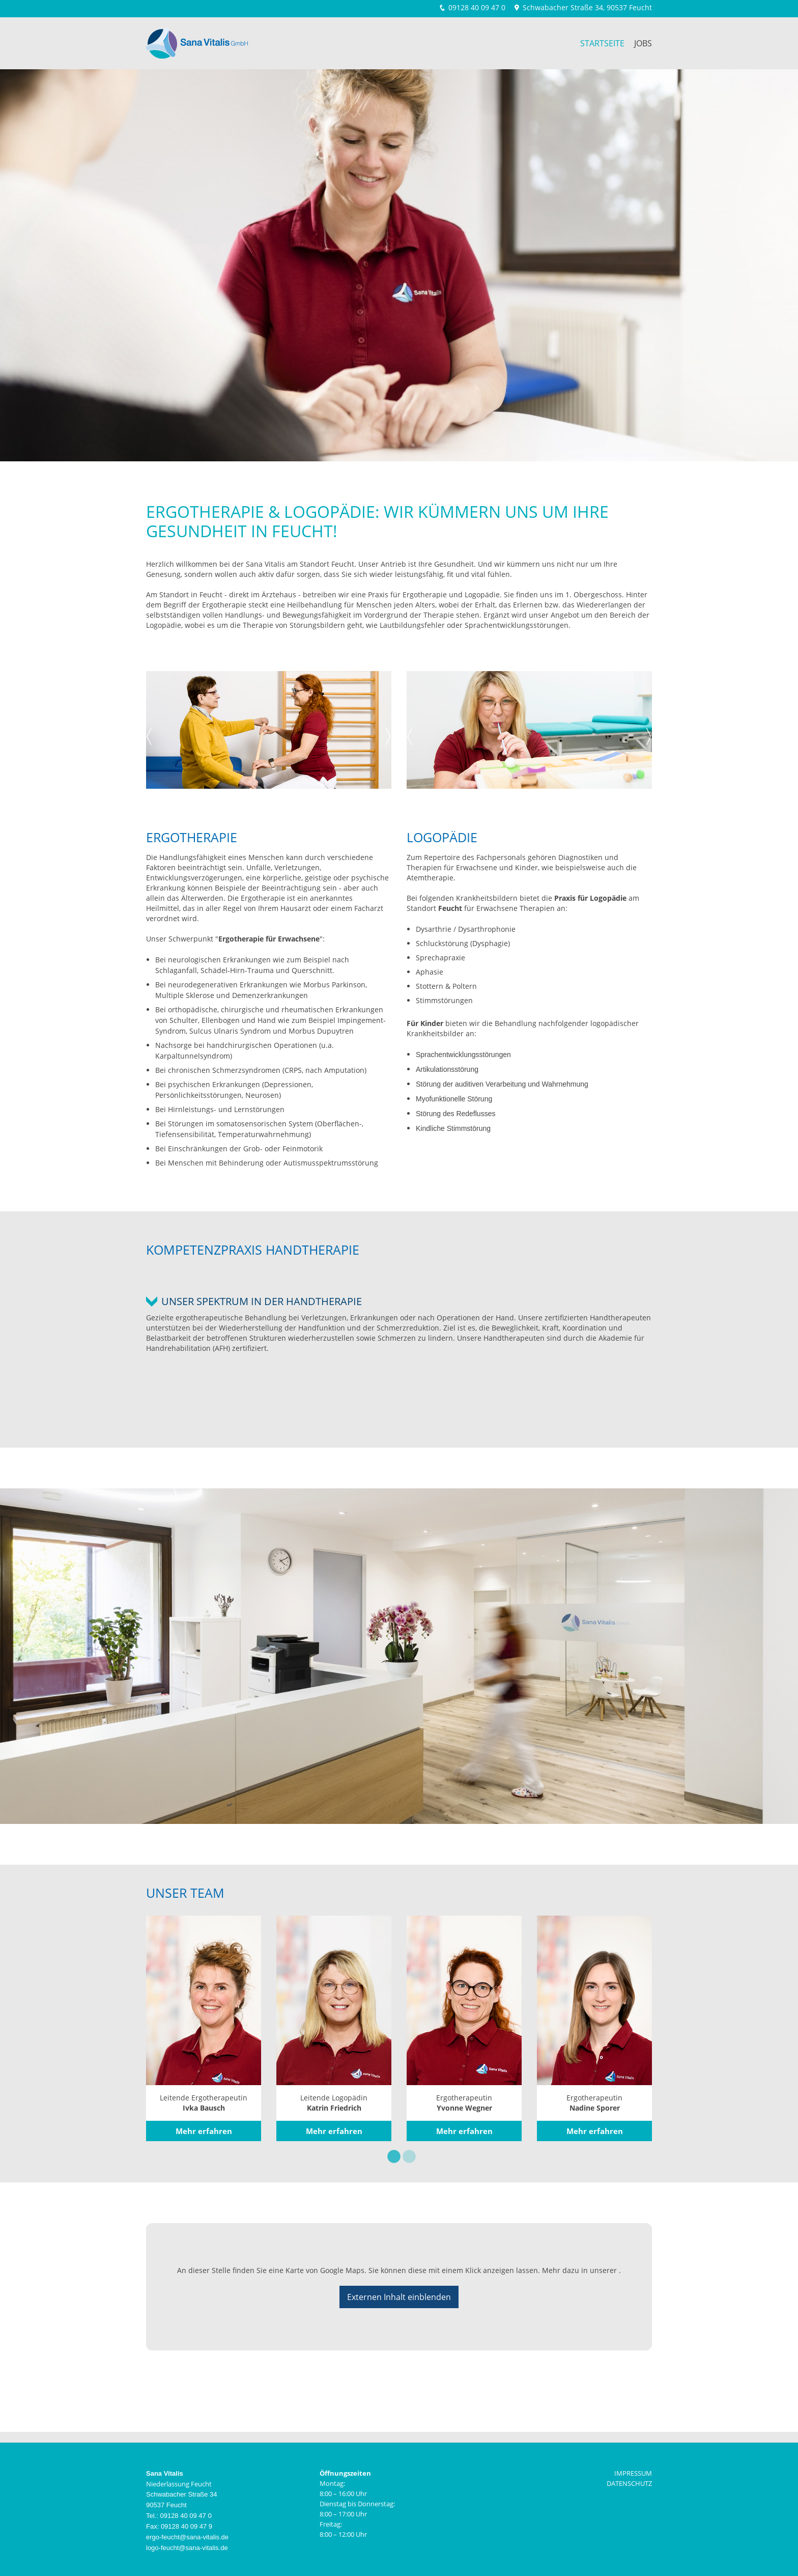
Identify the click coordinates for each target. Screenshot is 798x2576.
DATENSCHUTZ (629, 2483)
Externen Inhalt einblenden (399, 2297)
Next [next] (388, 733)
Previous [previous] (149, 733)
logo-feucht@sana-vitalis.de (187, 2548)
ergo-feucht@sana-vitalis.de (187, 2537)
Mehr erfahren (204, 2131)
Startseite (602, 43)
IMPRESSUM (633, 2473)
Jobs (643, 43)
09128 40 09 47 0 (476, 7)
